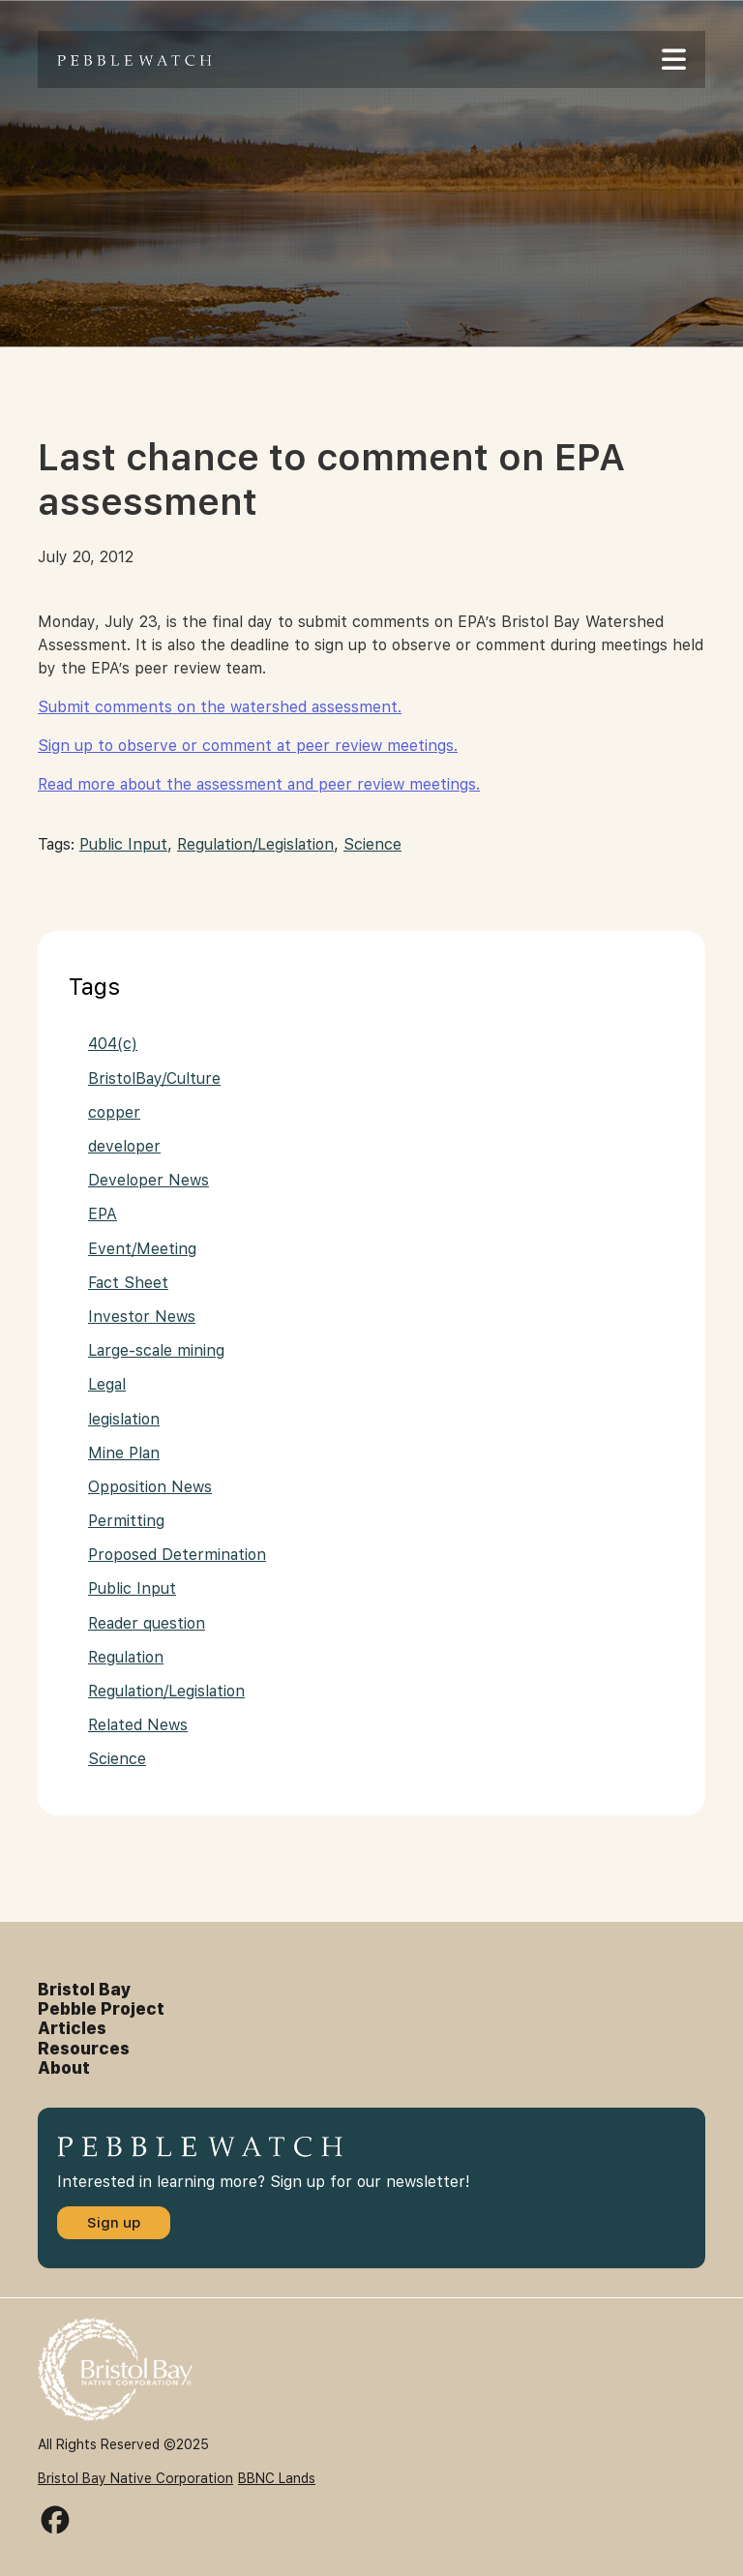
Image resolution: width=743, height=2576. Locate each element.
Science (372, 844)
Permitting (126, 1521)
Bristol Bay (85, 1989)
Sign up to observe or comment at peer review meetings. (248, 745)
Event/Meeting (142, 1249)
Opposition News (150, 1487)
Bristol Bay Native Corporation (135, 2478)
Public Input (123, 844)
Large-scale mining (156, 1350)
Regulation (125, 1657)
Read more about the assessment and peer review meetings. (259, 784)
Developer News (148, 1180)
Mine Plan (124, 1453)
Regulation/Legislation (255, 844)
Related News (138, 1725)
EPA (102, 1214)
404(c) (112, 1043)
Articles (72, 2028)
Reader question (146, 1623)
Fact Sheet (128, 1282)
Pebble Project (101, 2009)
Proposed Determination (177, 1554)
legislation (124, 1419)
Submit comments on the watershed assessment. (219, 707)
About (64, 2068)
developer (124, 1146)
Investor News (141, 1316)
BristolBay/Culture (154, 1078)
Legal (107, 1384)
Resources (84, 2048)
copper (114, 1112)
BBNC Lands (276, 2478)
